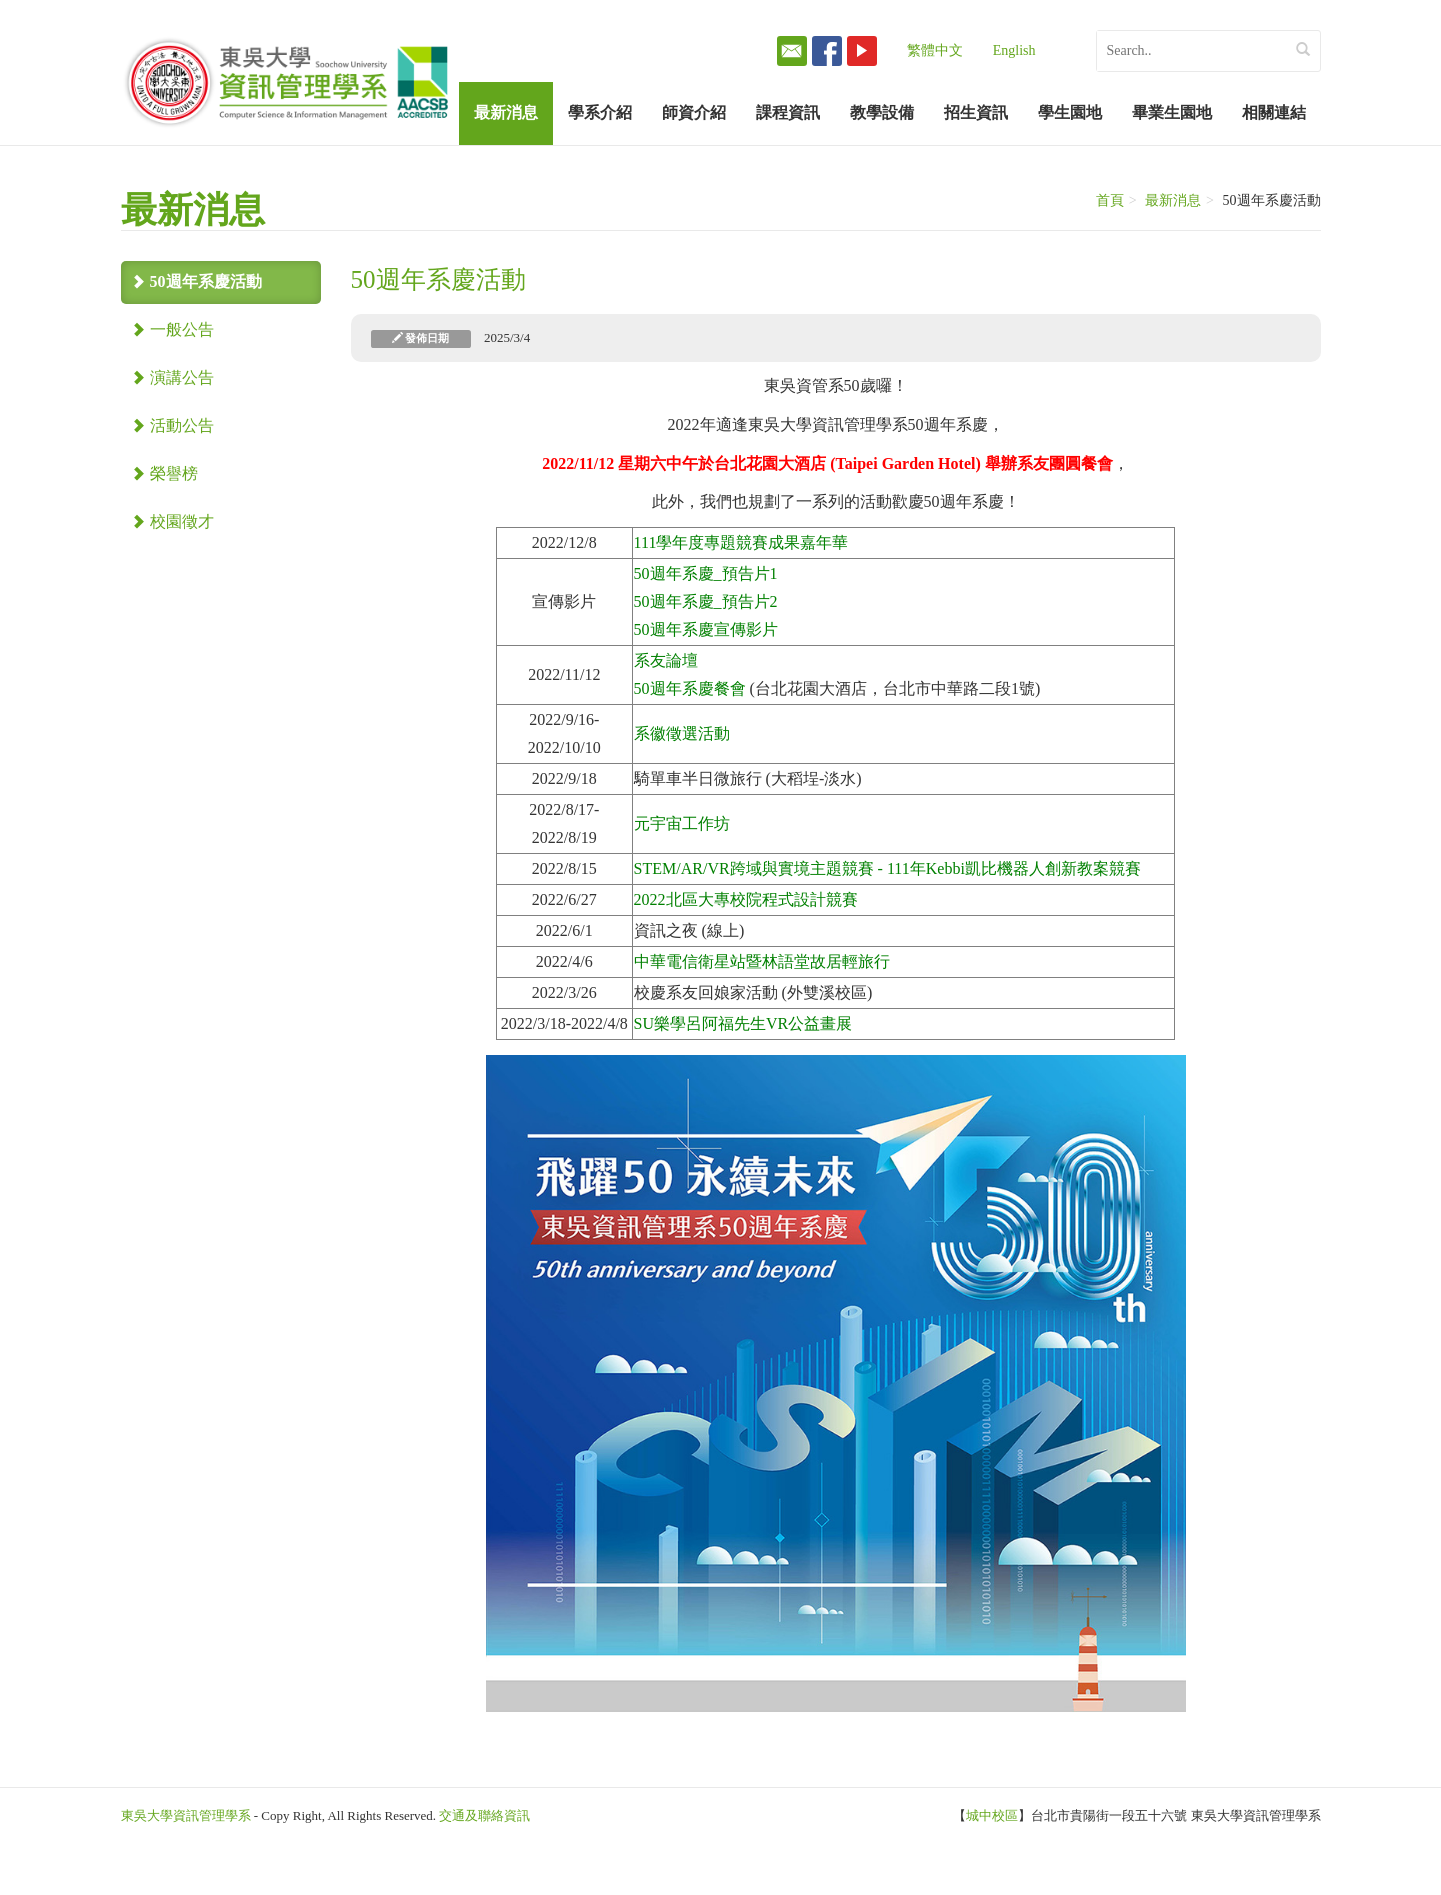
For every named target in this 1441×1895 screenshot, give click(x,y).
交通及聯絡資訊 (484, 1815)
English (1014, 50)
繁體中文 (935, 50)
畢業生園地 (1172, 112)
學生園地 (1070, 112)
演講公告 (172, 377)
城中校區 (992, 1815)
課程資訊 (788, 112)
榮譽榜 (164, 473)
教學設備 (882, 112)
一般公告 (172, 329)
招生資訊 (976, 112)
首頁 (1110, 200)
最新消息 (506, 112)
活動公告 (172, 425)
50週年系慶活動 (196, 281)
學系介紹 (600, 112)
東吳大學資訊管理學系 (186, 1815)
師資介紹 (694, 112)
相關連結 (1274, 112)
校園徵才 (172, 521)
